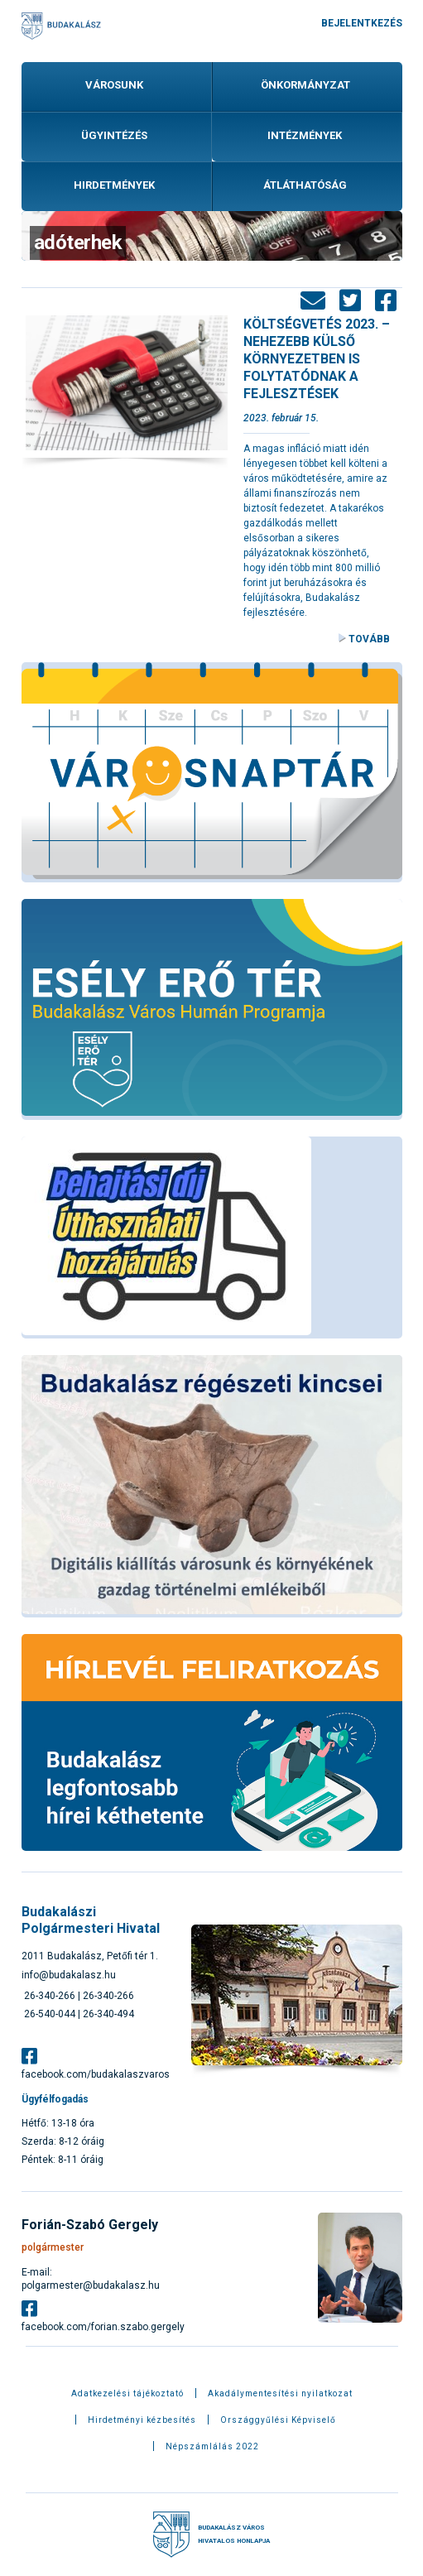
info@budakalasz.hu (69, 1975)
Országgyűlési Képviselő (278, 2420)
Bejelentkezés (361, 23)
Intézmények (304, 135)
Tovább (369, 639)
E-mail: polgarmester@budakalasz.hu (91, 2278)
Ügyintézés (114, 135)
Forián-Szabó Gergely (90, 2224)
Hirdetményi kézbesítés (142, 2420)
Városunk (114, 85)
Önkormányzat (305, 85)
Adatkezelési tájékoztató (127, 2394)
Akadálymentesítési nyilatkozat (280, 2394)
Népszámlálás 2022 (212, 2447)
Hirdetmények (114, 185)
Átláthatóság (305, 185)
